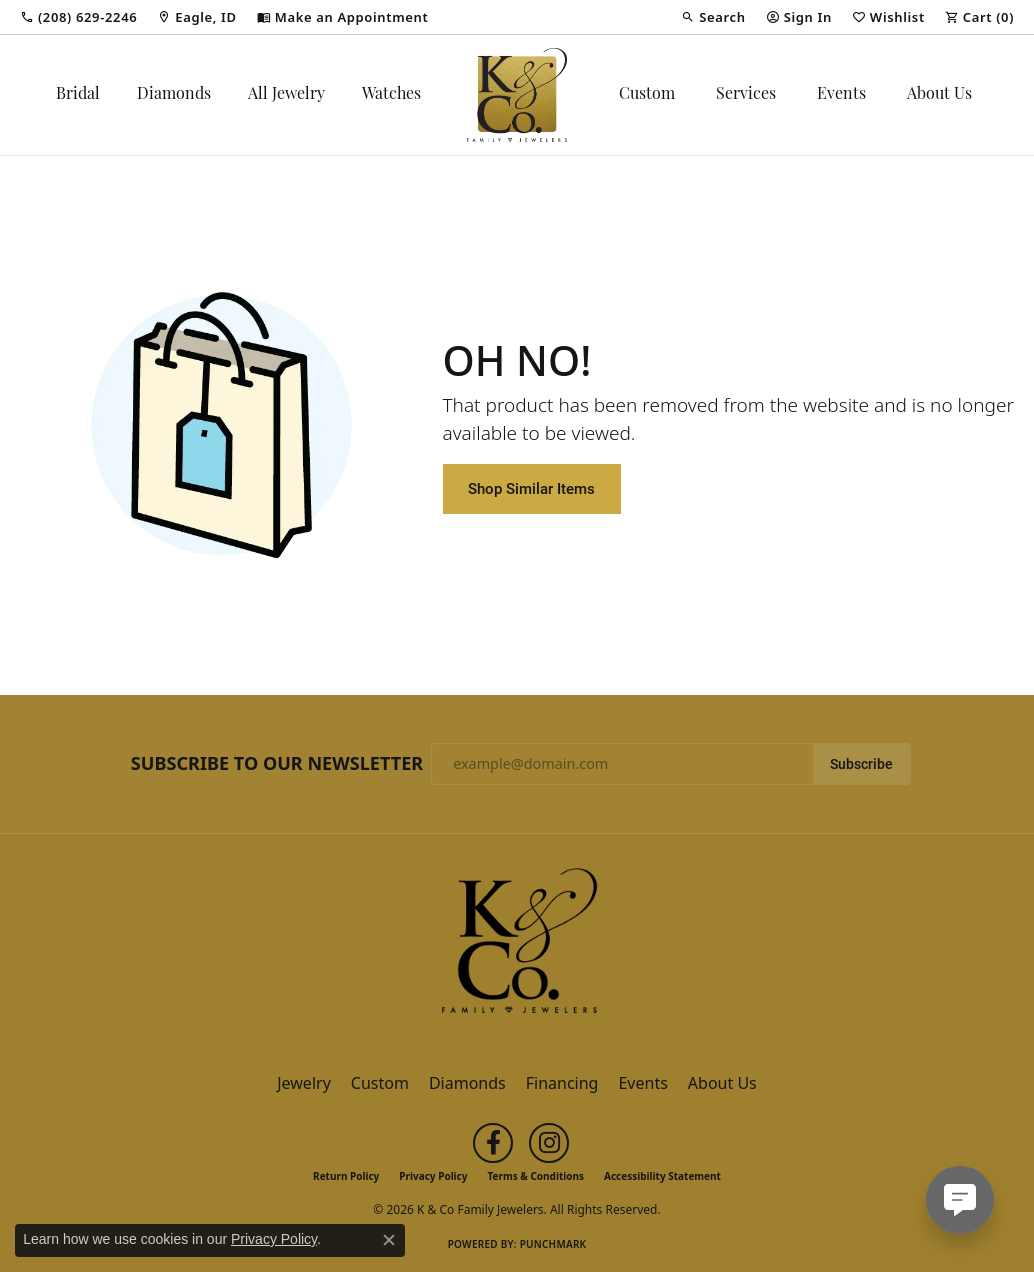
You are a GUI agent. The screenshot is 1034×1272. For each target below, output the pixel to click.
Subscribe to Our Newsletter (277, 764)
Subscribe (861, 764)
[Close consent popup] (389, 1240)
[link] (78, 17)
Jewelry (304, 1083)
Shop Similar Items (531, 488)
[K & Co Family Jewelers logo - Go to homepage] (517, 95)
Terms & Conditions (535, 1176)
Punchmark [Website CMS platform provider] (553, 1244)
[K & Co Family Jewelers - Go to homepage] (517, 947)
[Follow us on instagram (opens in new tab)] (549, 1143)
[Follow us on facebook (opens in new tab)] (493, 1143)
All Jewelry (286, 95)
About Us (939, 95)
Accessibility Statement (662, 1176)
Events (841, 95)
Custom (647, 95)
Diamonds (174, 95)
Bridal (78, 95)
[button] (713, 17)
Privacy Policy (433, 1176)
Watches (391, 95)
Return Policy (346, 1176)
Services (746, 95)
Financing (562, 1083)
